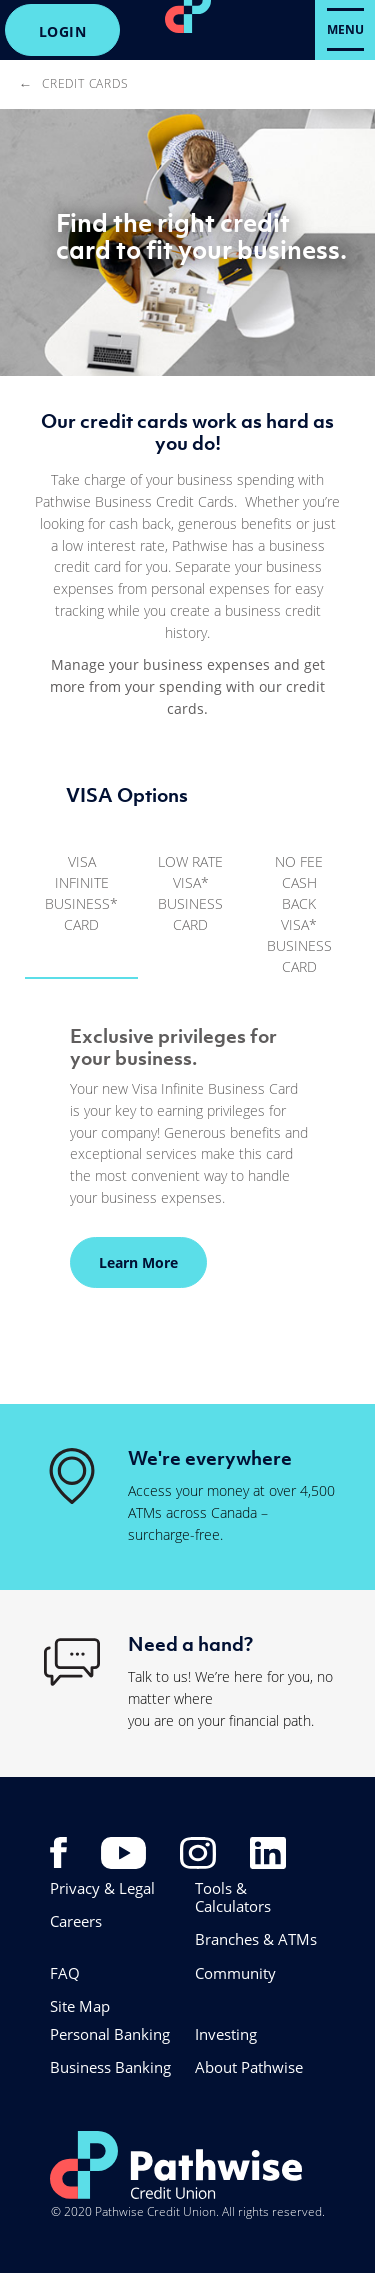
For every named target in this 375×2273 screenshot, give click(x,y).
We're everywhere (210, 1458)
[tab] (81, 902)
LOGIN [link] (63, 31)
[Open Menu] (345, 30)
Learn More (124, 1262)
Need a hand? (190, 1644)
